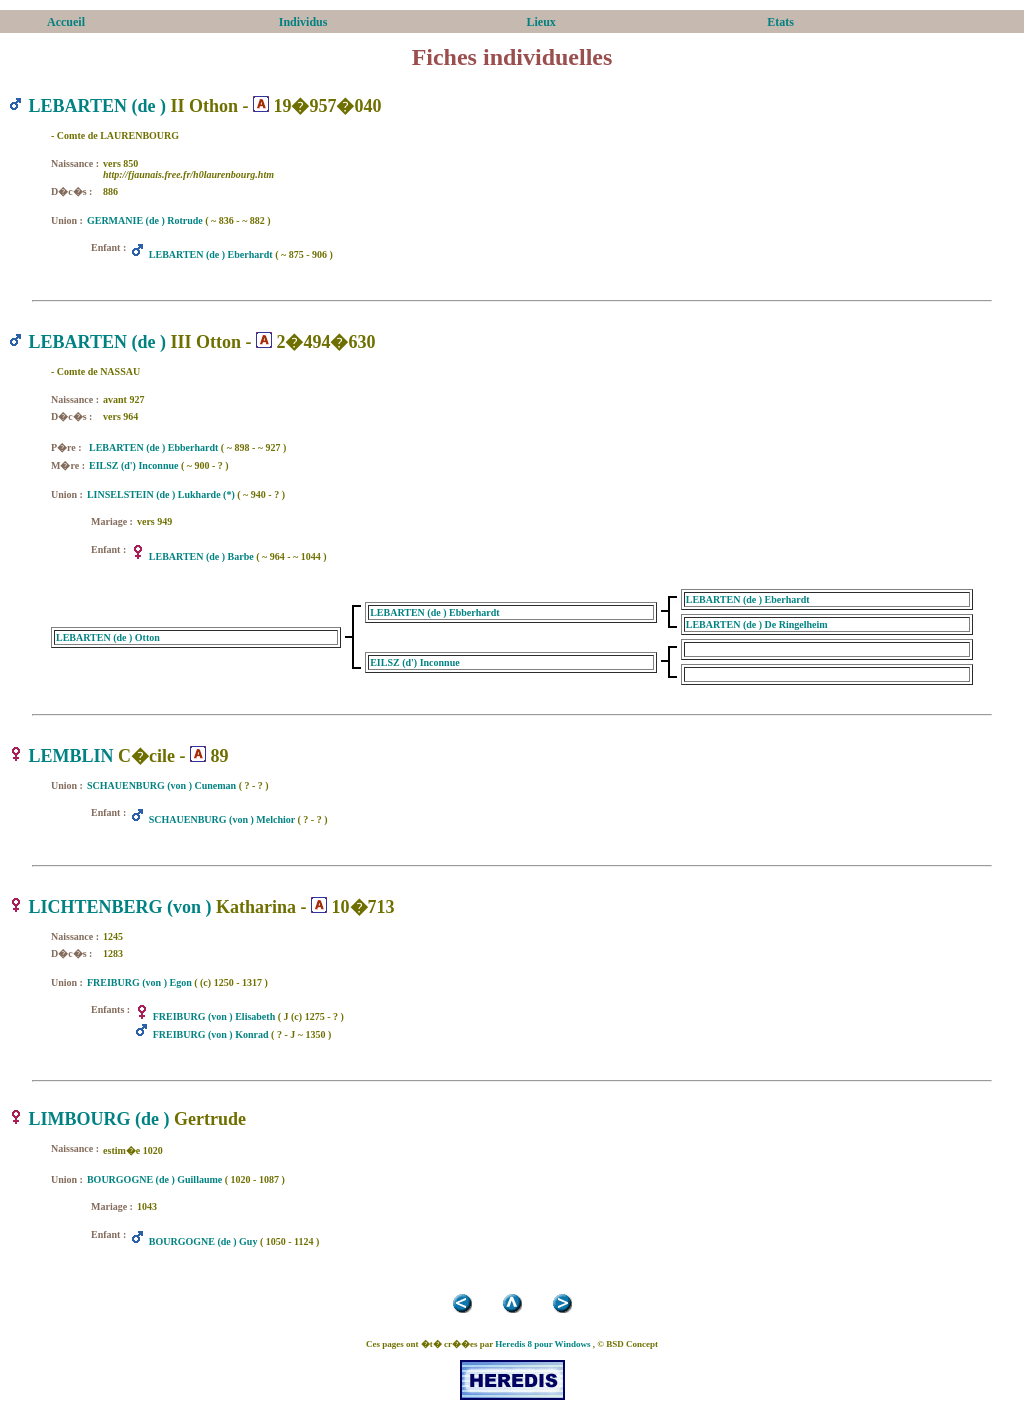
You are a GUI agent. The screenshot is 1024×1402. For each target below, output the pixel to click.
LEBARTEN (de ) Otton (108, 637)
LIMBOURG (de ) (99, 1119)
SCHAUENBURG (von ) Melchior (222, 819)
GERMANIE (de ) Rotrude (145, 220)
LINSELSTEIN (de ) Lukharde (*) (161, 494)
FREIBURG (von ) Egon (139, 982)
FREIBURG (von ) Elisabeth (214, 1016)
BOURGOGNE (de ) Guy (203, 1241)
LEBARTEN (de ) (97, 106)
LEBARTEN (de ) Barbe (201, 556)
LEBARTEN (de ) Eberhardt (211, 254)
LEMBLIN (71, 756)
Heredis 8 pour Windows (542, 1344)
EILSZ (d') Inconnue (133, 465)
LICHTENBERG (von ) (120, 907)
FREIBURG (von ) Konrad (211, 1034)
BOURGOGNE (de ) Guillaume (154, 1179)
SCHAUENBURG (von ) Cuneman (161, 785)
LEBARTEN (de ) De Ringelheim (757, 624)
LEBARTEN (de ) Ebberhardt (153, 447)
